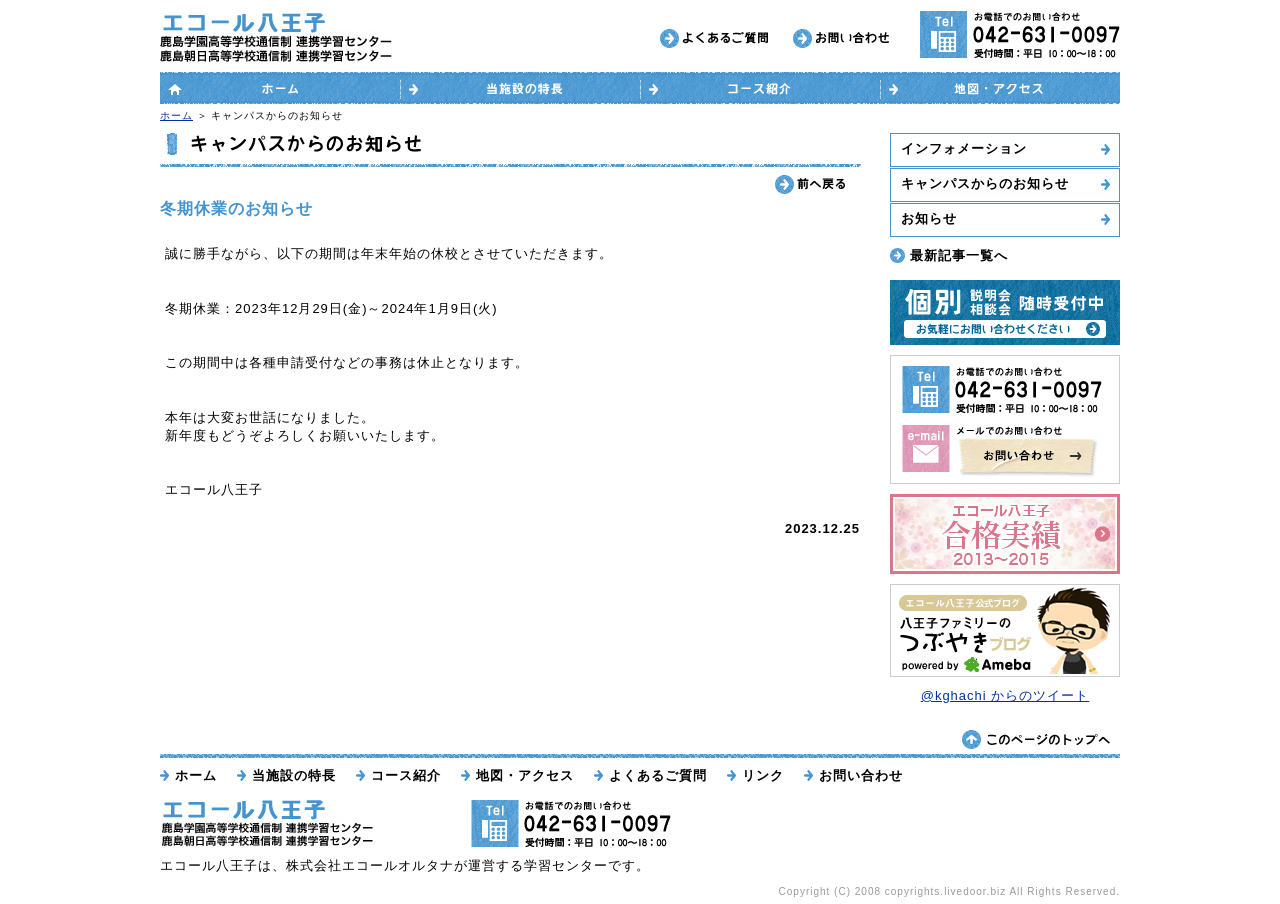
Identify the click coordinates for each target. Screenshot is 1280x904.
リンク (763, 775)
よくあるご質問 (658, 775)
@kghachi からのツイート (1005, 695)
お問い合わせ (861, 775)
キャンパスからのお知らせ (985, 183)
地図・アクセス (525, 775)
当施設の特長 (294, 775)
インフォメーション (964, 148)
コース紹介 (406, 775)
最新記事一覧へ (959, 255)
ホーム (176, 115)
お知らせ (929, 218)
